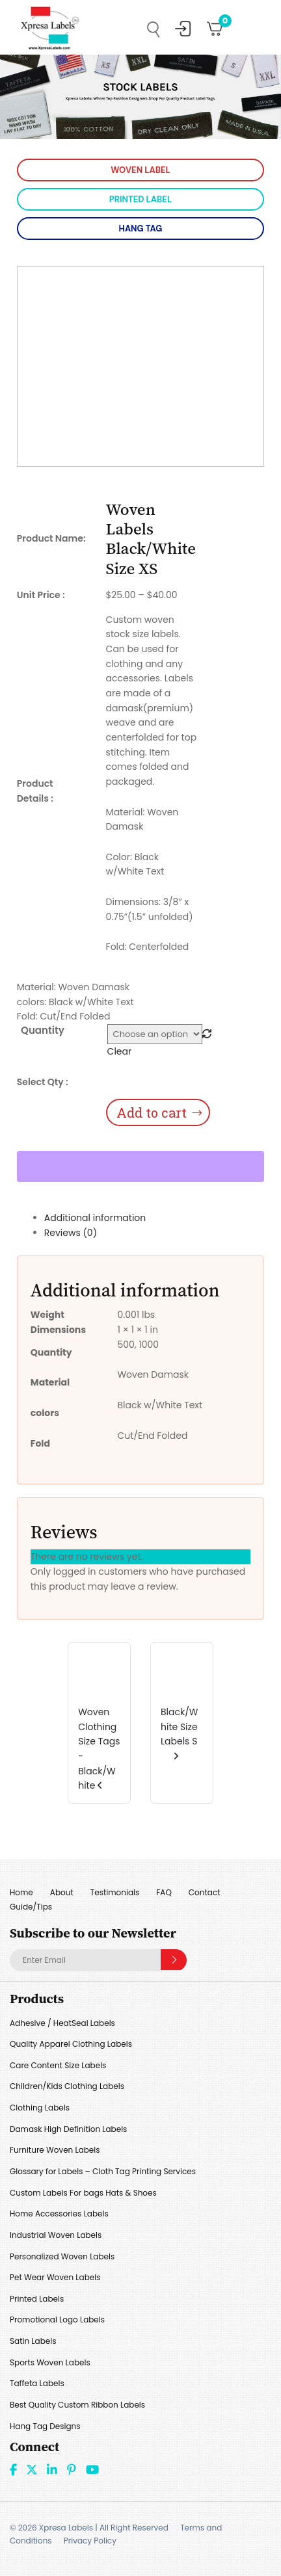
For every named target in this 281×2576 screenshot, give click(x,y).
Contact (205, 1892)
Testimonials (115, 1892)
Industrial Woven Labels (55, 2235)
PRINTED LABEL (140, 199)
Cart (220, 24)
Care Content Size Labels (58, 2065)
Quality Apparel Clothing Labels (71, 2043)
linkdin (52, 2469)
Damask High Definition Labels (68, 2129)
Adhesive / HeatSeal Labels (62, 2023)
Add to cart (151, 1112)
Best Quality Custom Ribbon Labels (77, 2404)
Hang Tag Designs (45, 2426)
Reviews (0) (70, 1232)
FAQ (164, 1892)
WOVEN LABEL (140, 170)
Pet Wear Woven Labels (55, 2277)
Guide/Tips (31, 1906)
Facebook (13, 2469)
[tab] (154, 1218)
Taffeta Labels (37, 2383)
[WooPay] (140, 1166)
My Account (183, 28)
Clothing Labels (40, 2107)
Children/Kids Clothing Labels (67, 2086)
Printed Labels (37, 2298)
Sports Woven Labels (50, 2362)
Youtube (92, 2469)
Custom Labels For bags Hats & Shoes (83, 2192)
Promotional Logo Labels (57, 2319)
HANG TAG (141, 228)
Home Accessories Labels (59, 2213)
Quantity (42, 1030)
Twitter (32, 2469)
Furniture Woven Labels (55, 2149)
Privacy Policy (90, 2540)
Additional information (95, 1217)
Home (21, 1892)
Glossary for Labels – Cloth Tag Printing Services (103, 2171)
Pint (71, 2469)
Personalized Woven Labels (62, 2256)
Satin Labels (33, 2340)
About (62, 1892)
